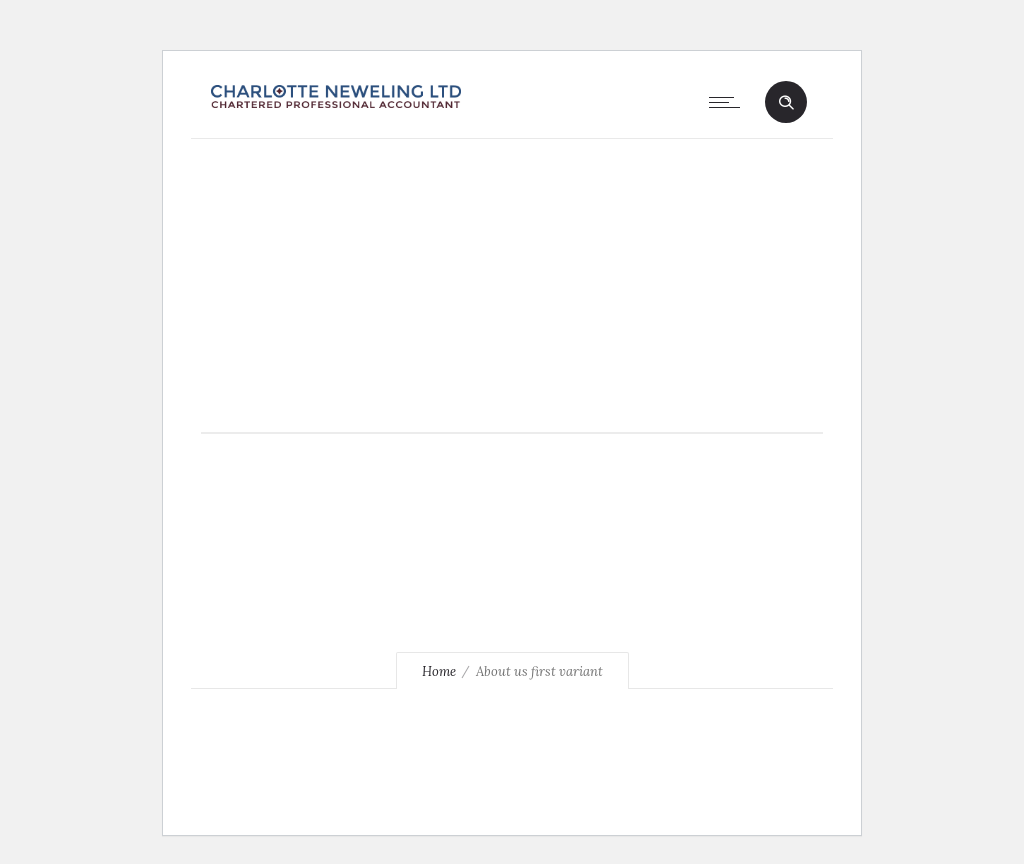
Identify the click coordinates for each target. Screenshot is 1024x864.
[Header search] (786, 103)
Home (439, 671)
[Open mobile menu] (729, 102)
